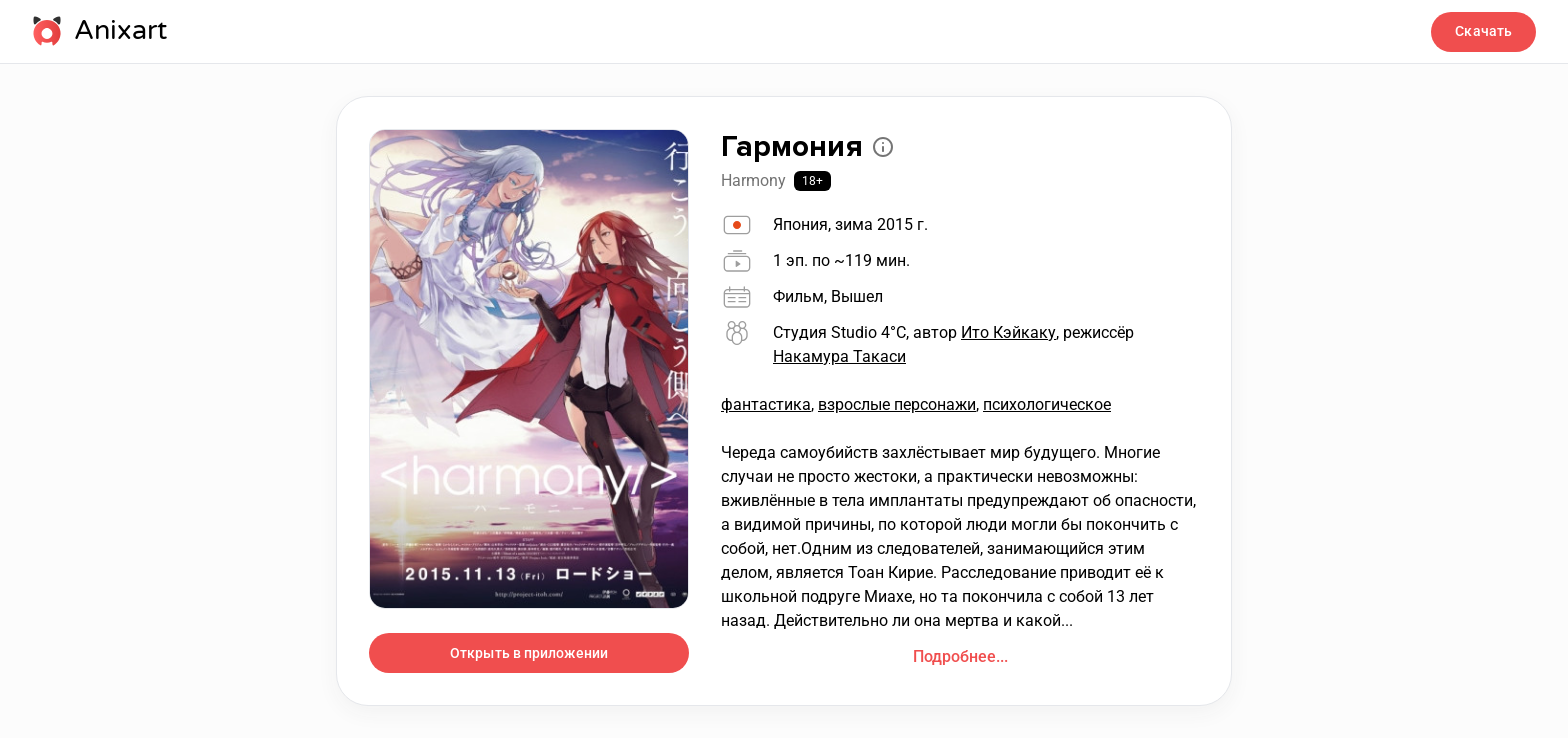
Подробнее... (960, 656)
